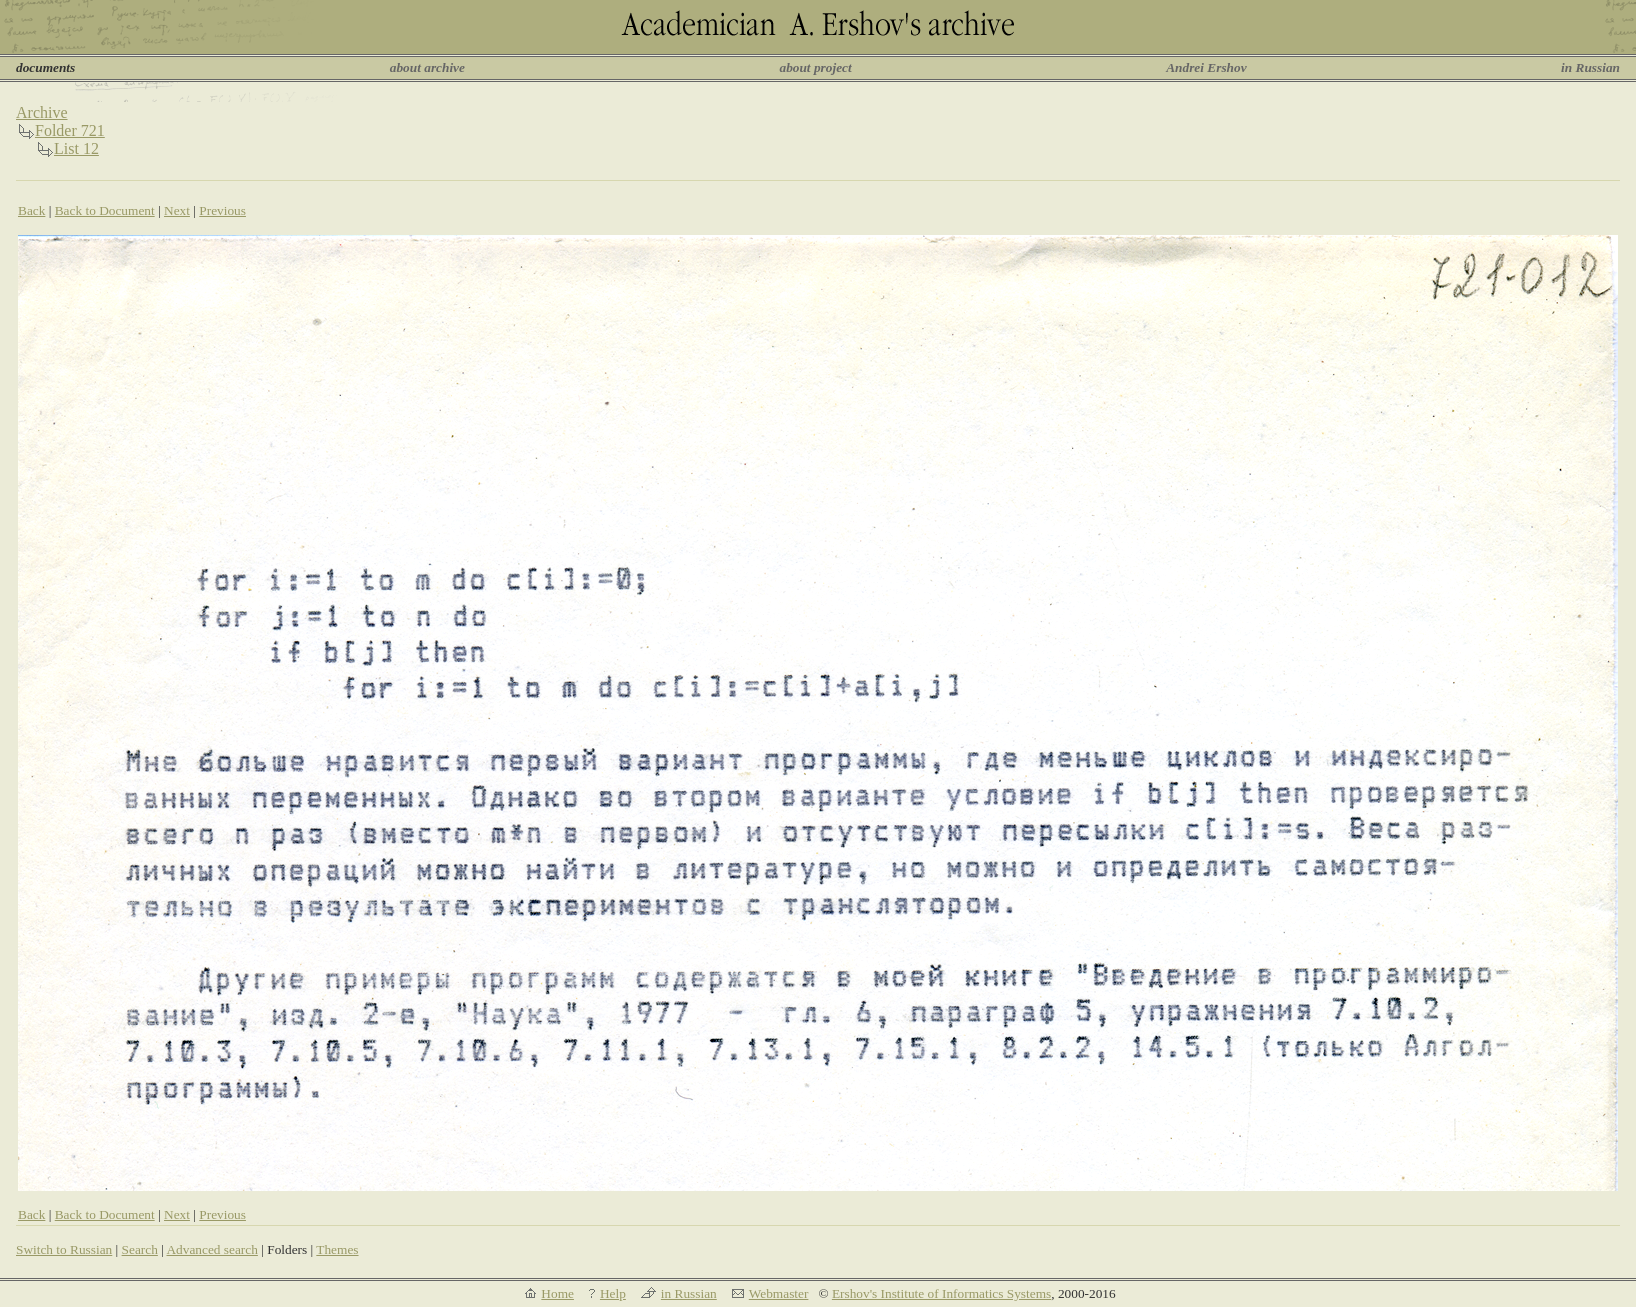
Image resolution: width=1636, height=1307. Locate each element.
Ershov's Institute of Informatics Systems (941, 1293)
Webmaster (779, 1293)
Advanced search (211, 1249)
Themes (337, 1249)
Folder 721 (70, 130)
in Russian (1590, 67)
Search (140, 1249)
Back (31, 210)
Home (557, 1293)
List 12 (76, 148)
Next (177, 210)
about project (815, 67)
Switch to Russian (64, 1249)
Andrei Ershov (1206, 67)
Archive (42, 112)
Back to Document (105, 210)
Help (613, 1293)
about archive (427, 67)
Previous (222, 210)
